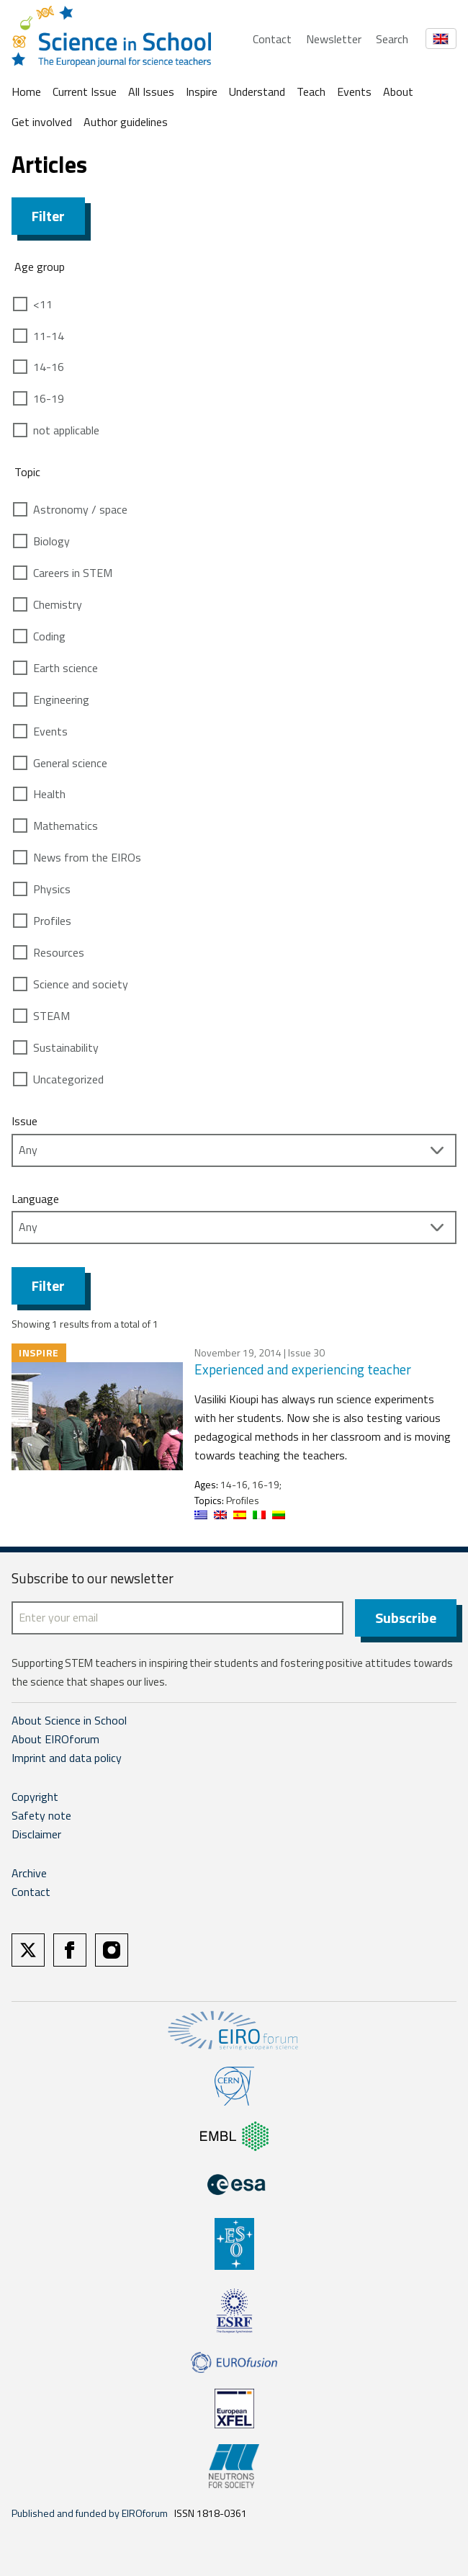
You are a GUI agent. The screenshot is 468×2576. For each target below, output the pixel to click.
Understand (257, 91)
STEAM (51, 1015)
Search (392, 39)
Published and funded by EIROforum (90, 2513)
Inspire (201, 91)
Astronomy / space (80, 509)
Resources (58, 952)
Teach (311, 91)
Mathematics (65, 825)
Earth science (65, 667)
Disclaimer (36, 1834)
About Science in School (69, 1720)
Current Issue (85, 91)
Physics (52, 889)
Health (49, 793)
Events (354, 91)
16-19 (48, 398)
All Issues (151, 91)
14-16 (48, 366)
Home (26, 91)
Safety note (41, 1815)
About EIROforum (55, 1739)
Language (35, 1198)
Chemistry (57, 604)
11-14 (48, 335)
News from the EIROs (87, 857)
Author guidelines (126, 121)
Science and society (80, 984)
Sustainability (66, 1047)
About (398, 91)
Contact (272, 39)
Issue (24, 1121)
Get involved (42, 121)
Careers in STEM (72, 572)
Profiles (52, 920)
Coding (49, 636)
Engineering (61, 699)
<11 (43, 304)
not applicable (66, 430)
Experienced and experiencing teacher (302, 1369)
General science (70, 763)
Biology (51, 541)
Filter (48, 216)
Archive (29, 1873)
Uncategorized (68, 1079)
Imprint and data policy (67, 1757)
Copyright (35, 1796)
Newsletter (333, 39)
